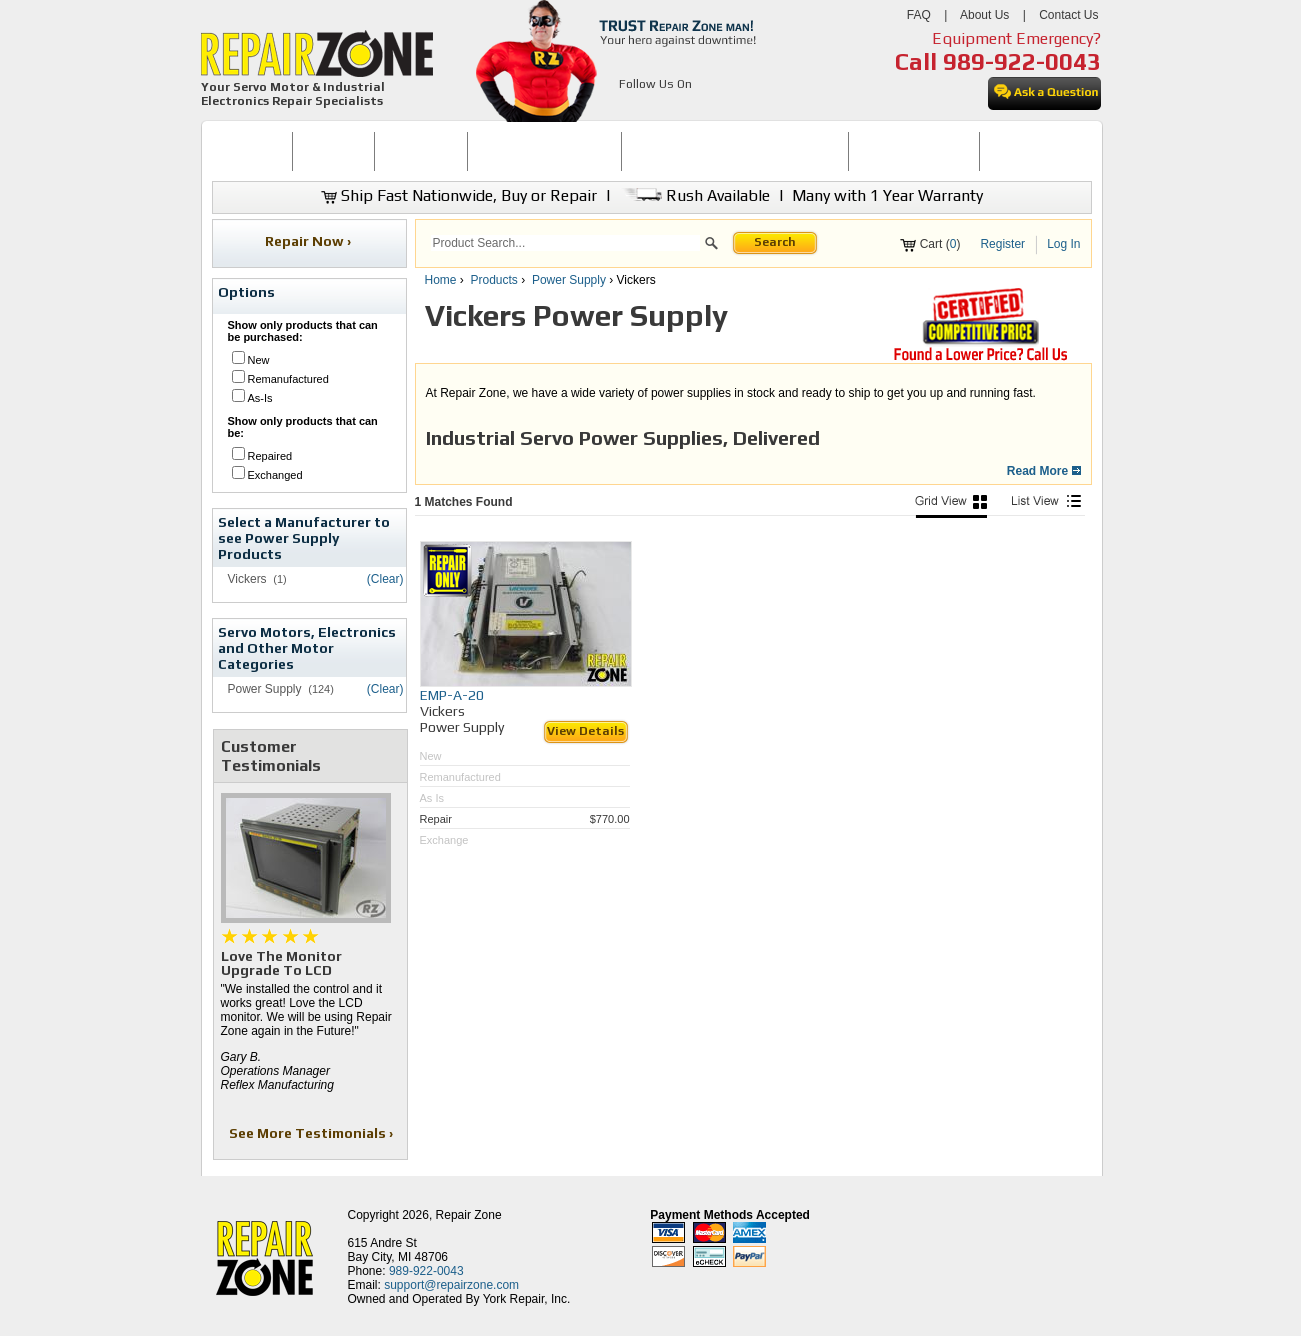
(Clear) (385, 579)
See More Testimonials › (312, 1133)
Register (1002, 244)
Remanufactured (288, 379)
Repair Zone (469, 1215)
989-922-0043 (1022, 61)
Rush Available (694, 195)
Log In (1063, 244)
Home (441, 280)
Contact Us (1068, 15)
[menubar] (643, 151)
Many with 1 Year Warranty (887, 195)
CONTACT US (1027, 151)
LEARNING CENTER (913, 151)
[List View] (1046, 506)
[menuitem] (252, 151)
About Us (984, 15)
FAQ (919, 15)
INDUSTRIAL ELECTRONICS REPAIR (735, 151)
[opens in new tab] (630, 108)
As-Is (260, 398)
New (259, 360)
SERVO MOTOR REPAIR (544, 151)
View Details (585, 731)
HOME (252, 151)
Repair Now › (309, 241)
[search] (565, 243)
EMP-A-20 (452, 695)
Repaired (270, 456)
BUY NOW (334, 151)
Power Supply (569, 280)
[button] (711, 246)
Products (494, 280)
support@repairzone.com (451, 1285)
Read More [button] (1044, 471)
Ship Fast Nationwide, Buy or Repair (459, 195)
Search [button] (775, 242)
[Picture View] (951, 506)
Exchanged (275, 475)
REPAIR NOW (420, 151)
